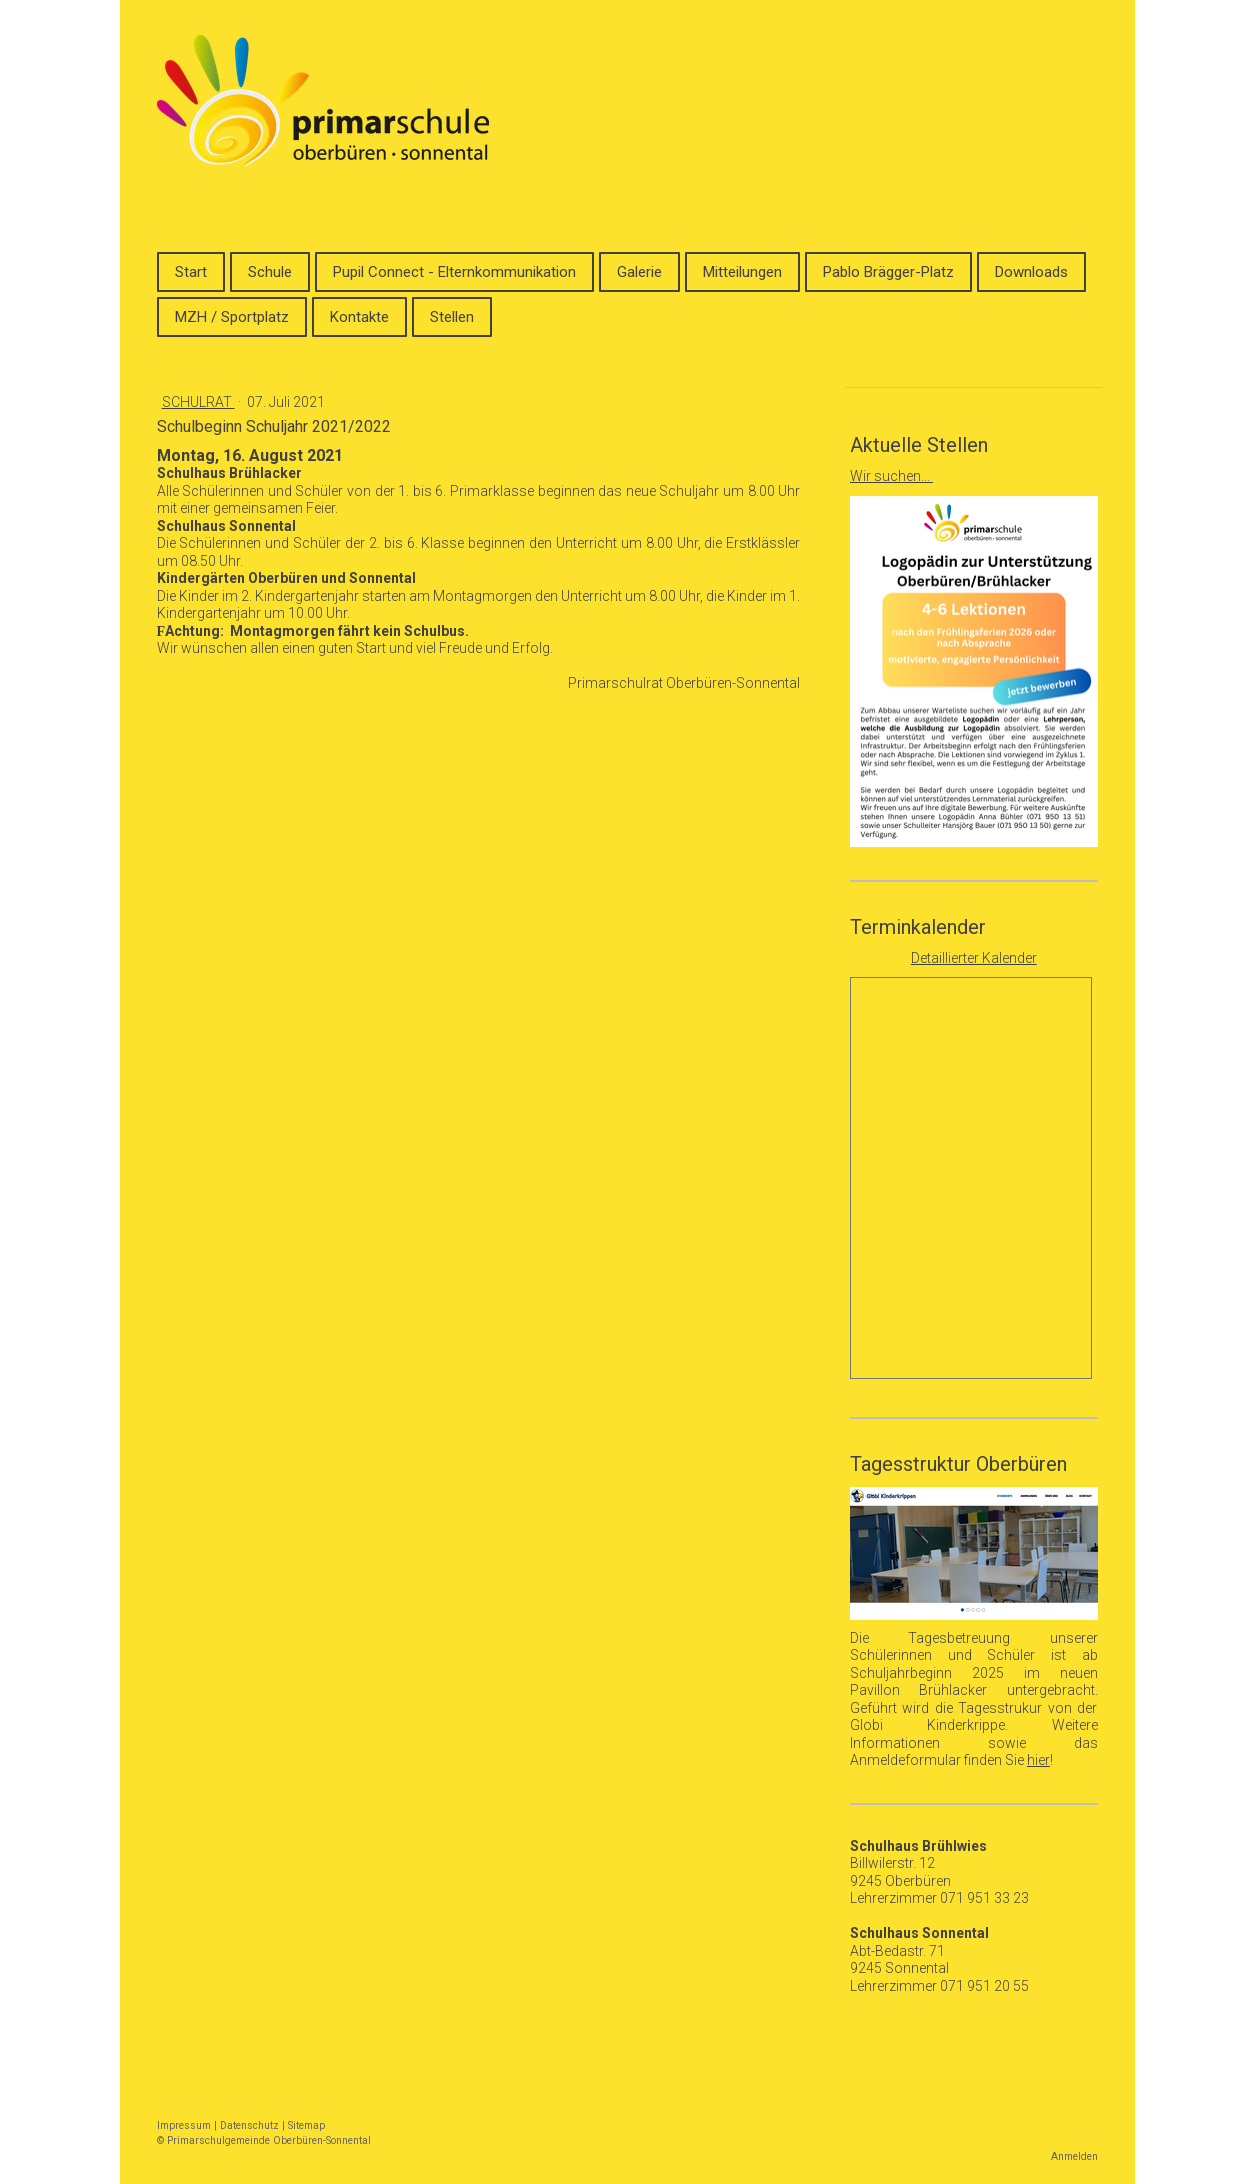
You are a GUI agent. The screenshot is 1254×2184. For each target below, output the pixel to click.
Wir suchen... (891, 476)
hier (1038, 1760)
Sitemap (306, 2125)
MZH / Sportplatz (232, 317)
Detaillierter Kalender (974, 958)
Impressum (184, 2125)
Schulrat (198, 402)
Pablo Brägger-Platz (888, 272)
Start (191, 272)
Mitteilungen (742, 272)
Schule (270, 272)
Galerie (639, 272)
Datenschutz (249, 2125)
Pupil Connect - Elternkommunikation (454, 272)
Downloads (1031, 272)
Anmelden (1074, 2156)
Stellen (452, 317)
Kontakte (359, 317)
